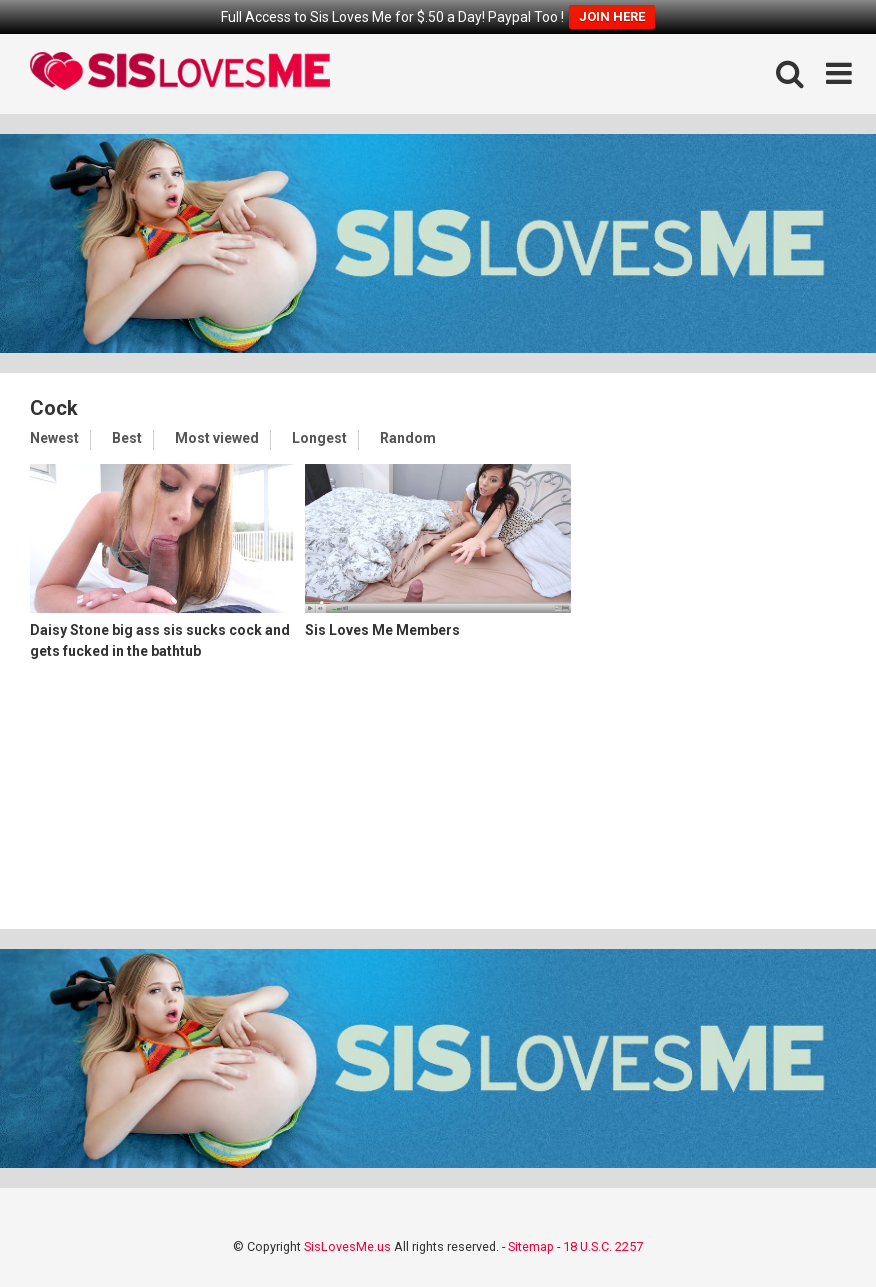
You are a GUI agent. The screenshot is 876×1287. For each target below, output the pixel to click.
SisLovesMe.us (347, 1246)
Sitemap (531, 1246)
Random (408, 438)
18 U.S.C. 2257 (603, 1246)
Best (127, 438)
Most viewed (217, 438)
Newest (54, 438)
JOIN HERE (612, 16)
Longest (319, 438)
